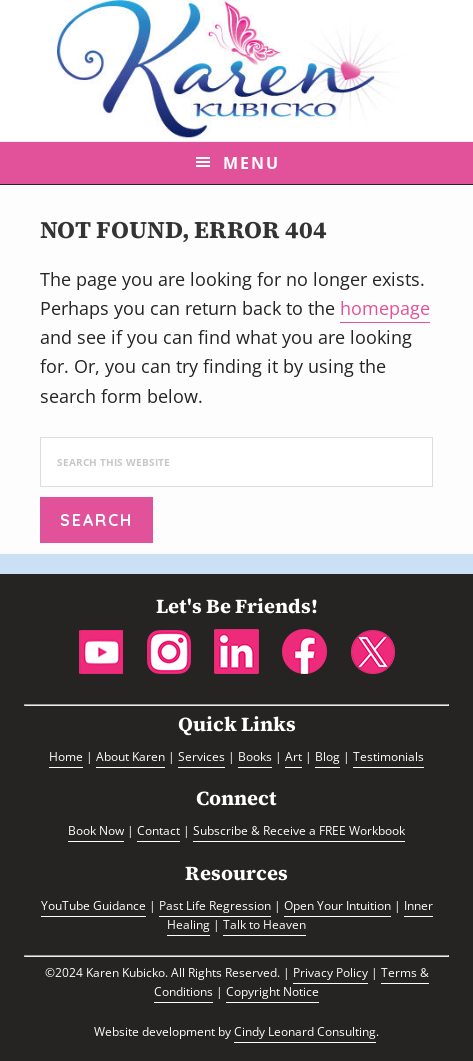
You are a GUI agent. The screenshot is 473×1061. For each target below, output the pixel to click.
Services (201, 756)
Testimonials (388, 756)
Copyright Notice (272, 991)
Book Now (96, 830)
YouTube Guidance (93, 905)
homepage (385, 308)
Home (66, 756)
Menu (251, 163)
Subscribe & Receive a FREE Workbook (299, 830)
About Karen (130, 756)
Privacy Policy (330, 972)
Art (293, 756)
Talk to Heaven (264, 924)
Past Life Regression (215, 905)
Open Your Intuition (337, 905)
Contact (158, 830)
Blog (327, 756)
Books (255, 756)
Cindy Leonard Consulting (305, 1031)
